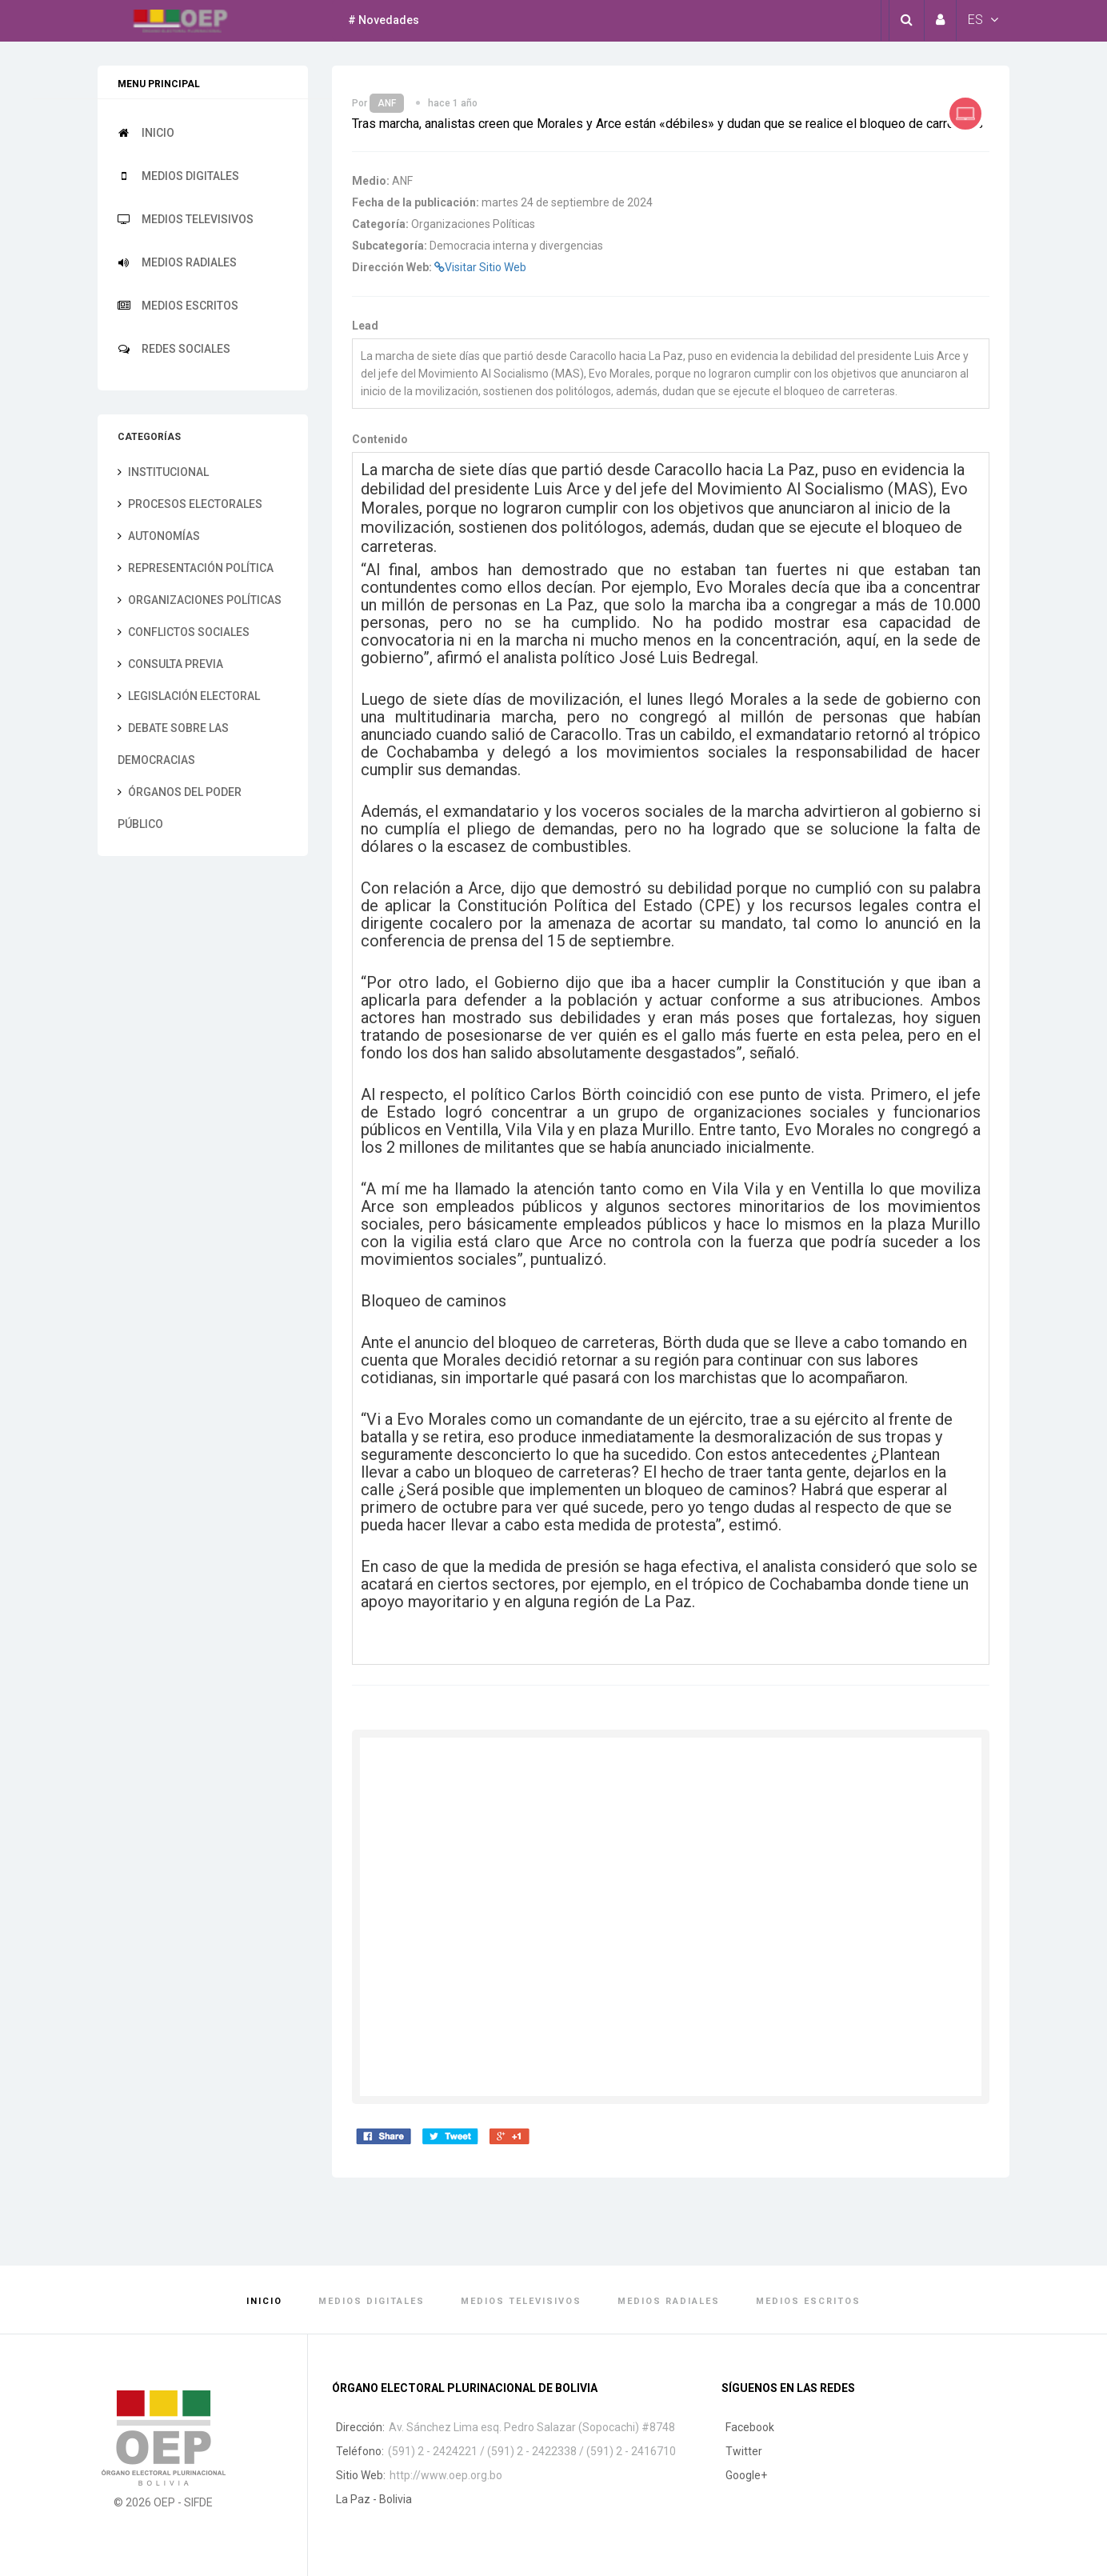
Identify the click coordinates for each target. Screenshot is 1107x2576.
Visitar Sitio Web (480, 267)
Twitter (743, 2451)
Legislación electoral (189, 696)
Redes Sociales (174, 348)
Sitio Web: (361, 2475)
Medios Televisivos (186, 219)
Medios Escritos (178, 305)
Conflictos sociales (184, 632)
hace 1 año (453, 103)
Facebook (749, 2427)
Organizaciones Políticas (200, 600)
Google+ (746, 2475)
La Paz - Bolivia (374, 2499)
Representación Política (196, 568)
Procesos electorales (190, 504)
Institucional (163, 472)
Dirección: (360, 2427)
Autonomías (159, 536)
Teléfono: (360, 2451)
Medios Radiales (177, 262)
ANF (387, 103)
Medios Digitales (178, 176)
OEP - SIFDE (183, 2502)
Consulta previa (170, 664)
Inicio (146, 132)
